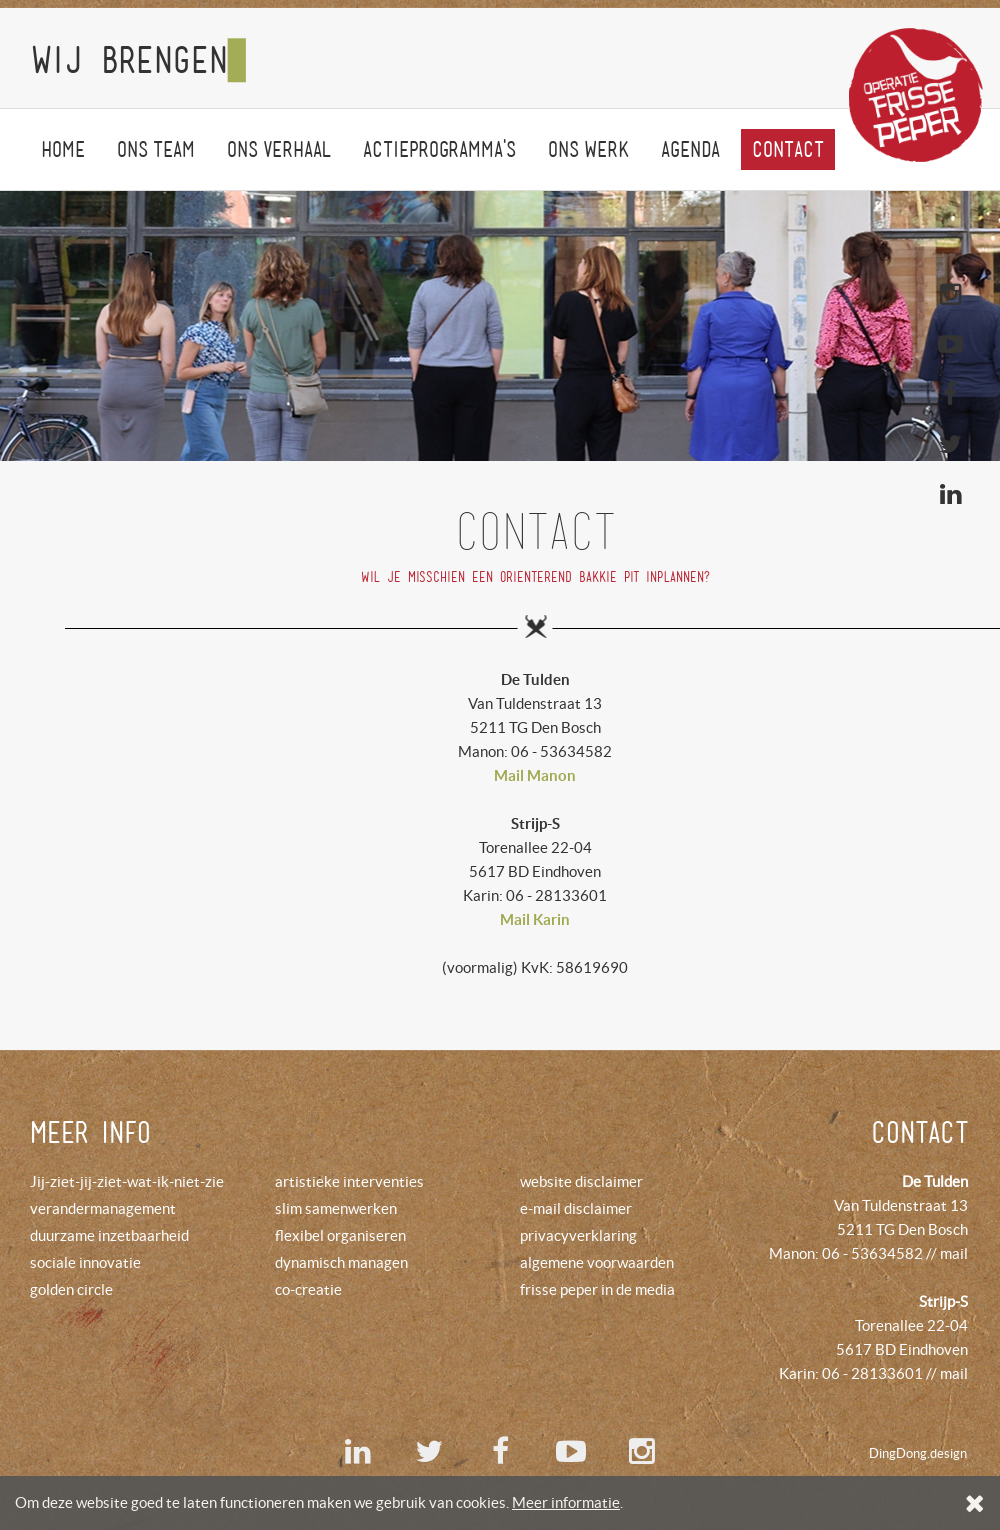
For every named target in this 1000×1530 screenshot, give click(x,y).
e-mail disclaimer (576, 1208)
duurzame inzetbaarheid (109, 1235)
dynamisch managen (341, 1262)
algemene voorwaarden (597, 1262)
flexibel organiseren (340, 1235)
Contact (788, 149)
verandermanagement (103, 1208)
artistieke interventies (349, 1181)
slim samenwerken (336, 1208)
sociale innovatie (85, 1262)
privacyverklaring (578, 1235)
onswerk (588, 149)
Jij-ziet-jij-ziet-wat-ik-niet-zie (127, 1181)
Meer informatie (566, 1502)
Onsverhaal (279, 149)
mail (954, 1253)
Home (63, 149)
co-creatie (308, 1289)
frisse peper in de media (597, 1289)
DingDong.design (918, 1453)
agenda (690, 149)
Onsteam (156, 149)
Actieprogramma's (439, 149)
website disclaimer (581, 1181)
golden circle (71, 1289)
